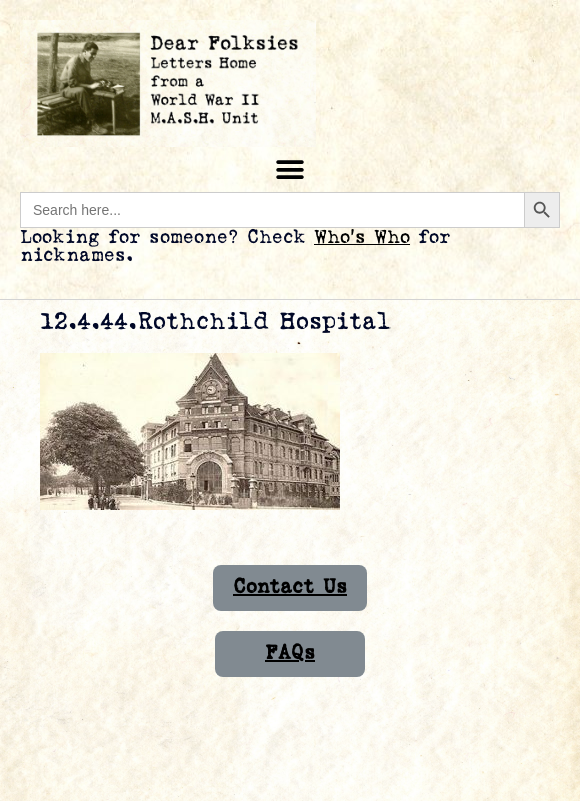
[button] (290, 169)
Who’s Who (362, 237)
